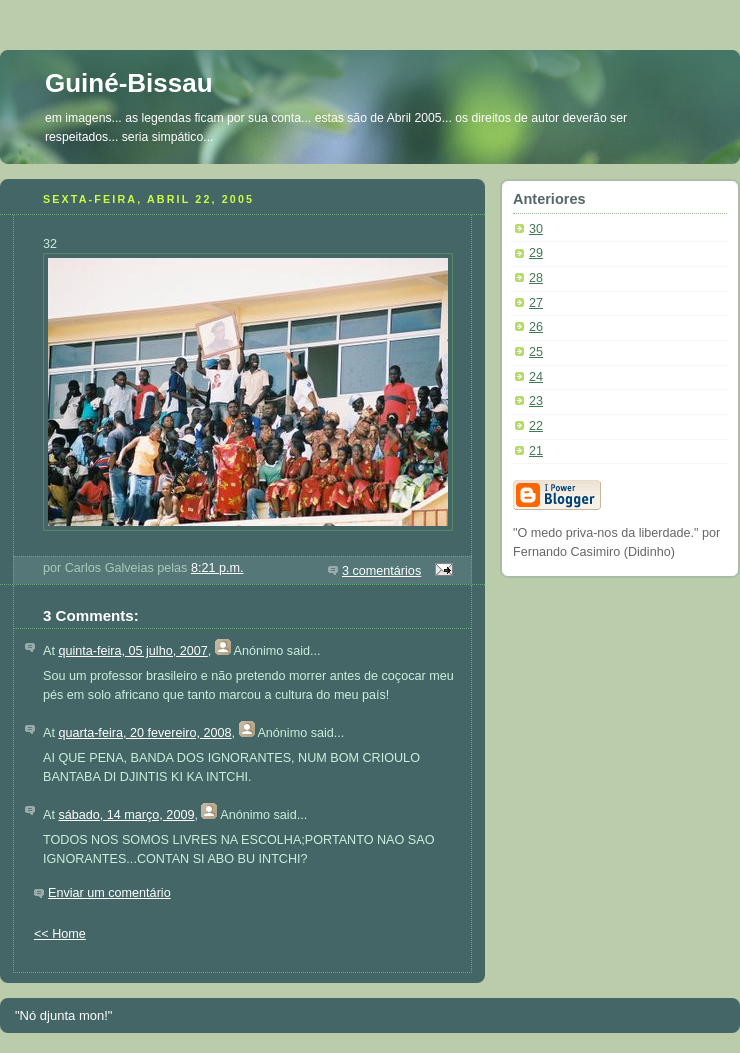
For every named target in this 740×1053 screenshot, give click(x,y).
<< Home (60, 934)
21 (536, 451)
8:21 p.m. (217, 568)
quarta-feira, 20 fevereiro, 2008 (144, 733)
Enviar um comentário (109, 893)
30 (536, 229)
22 (536, 426)
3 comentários (381, 571)
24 (536, 377)
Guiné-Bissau (129, 83)
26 (536, 327)
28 (536, 278)
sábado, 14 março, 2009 (126, 815)
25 (536, 352)
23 (536, 401)
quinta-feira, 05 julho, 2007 (132, 651)
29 (536, 253)
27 (536, 303)
